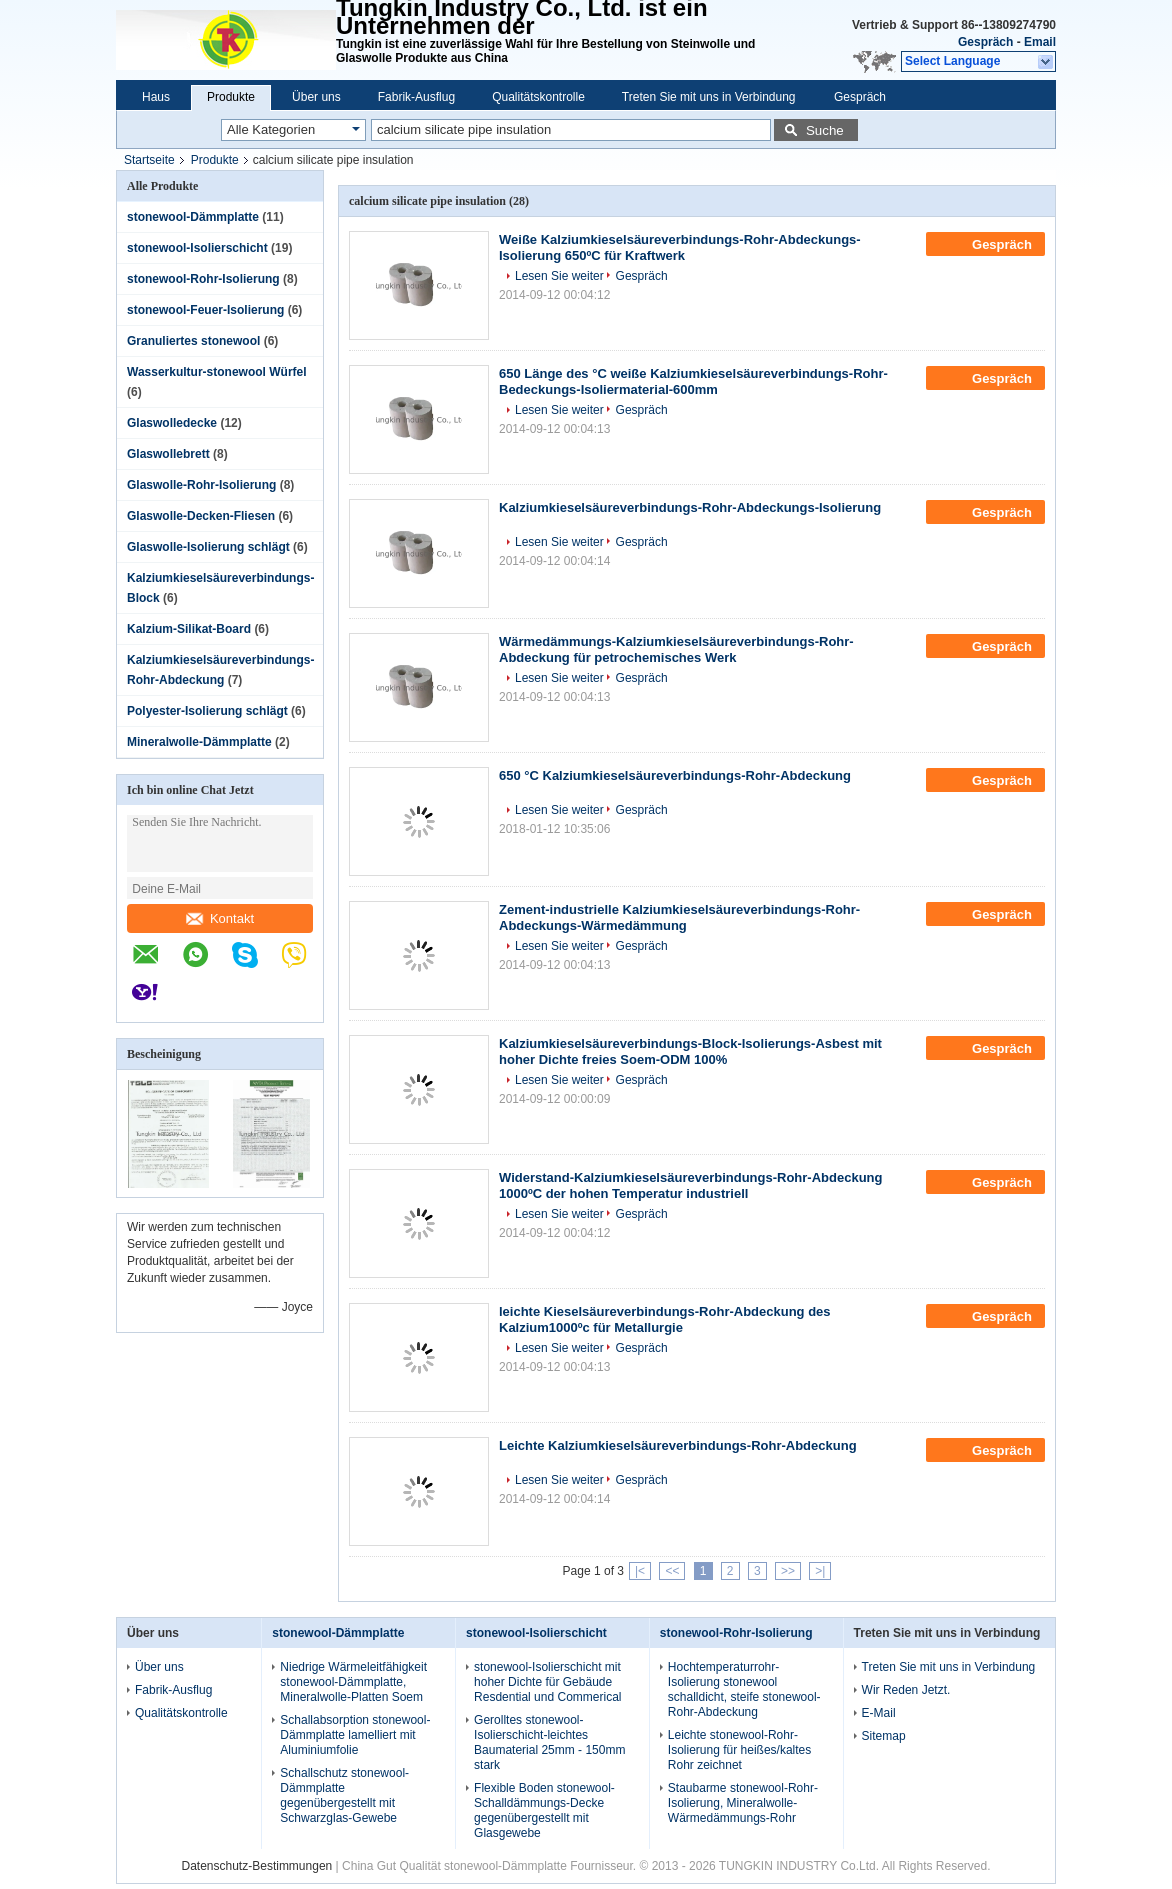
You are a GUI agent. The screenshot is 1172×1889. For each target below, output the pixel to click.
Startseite (149, 160)
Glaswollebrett (168, 454)
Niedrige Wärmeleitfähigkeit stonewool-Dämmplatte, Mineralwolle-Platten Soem (353, 1682)
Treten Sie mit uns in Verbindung (709, 97)
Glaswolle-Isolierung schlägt (208, 547)
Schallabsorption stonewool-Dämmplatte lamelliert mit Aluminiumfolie (355, 1735)
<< (672, 1571)
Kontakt (220, 918)
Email (1040, 42)
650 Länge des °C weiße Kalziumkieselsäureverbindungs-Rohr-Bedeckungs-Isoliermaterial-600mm (693, 381)
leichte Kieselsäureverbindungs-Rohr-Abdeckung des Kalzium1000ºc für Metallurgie (665, 1319)
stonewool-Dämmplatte (193, 217)
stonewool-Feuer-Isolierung (205, 310)
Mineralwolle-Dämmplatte (199, 742)
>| (820, 1571)
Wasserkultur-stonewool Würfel (217, 372)
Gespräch (985, 42)
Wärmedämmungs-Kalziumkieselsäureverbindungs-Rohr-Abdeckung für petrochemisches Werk (676, 649)
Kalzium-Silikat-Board (189, 629)
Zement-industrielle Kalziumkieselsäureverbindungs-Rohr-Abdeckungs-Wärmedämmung (679, 917)
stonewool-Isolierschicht (197, 248)
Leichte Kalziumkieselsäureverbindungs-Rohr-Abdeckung (678, 1445)
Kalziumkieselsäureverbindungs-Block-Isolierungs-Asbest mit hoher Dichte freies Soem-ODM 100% (690, 1051)
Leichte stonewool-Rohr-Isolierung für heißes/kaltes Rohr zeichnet (739, 1750)
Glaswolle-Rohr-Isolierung (201, 485)
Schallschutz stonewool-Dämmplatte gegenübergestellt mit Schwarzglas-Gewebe (344, 1795)
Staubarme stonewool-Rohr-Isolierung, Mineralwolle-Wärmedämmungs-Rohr (743, 1803)
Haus (156, 97)
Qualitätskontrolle (538, 97)
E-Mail (879, 1713)
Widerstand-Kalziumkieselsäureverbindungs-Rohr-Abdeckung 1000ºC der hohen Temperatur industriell (690, 1185)
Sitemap (884, 1736)
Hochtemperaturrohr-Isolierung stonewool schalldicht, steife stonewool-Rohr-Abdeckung (744, 1689)
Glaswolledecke (172, 423)
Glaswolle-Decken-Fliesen (201, 516)
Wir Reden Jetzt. (906, 1690)
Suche (825, 130)
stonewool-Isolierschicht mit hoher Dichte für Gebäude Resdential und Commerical (547, 1682)
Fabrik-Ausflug (416, 97)
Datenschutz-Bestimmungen (257, 1866)
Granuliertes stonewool (193, 341)
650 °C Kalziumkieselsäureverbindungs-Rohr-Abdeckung (675, 775)
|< (640, 1571)
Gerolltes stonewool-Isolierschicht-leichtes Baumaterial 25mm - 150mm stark (549, 1742)
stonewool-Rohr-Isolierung (203, 279)
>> (788, 1571)
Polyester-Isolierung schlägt (207, 711)
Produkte (231, 97)
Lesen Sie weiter (559, 276)
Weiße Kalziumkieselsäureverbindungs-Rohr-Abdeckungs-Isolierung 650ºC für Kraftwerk (680, 247)
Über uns (316, 97)
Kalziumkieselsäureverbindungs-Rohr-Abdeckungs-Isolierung (690, 507)
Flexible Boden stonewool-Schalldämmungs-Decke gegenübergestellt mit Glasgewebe (544, 1810)
